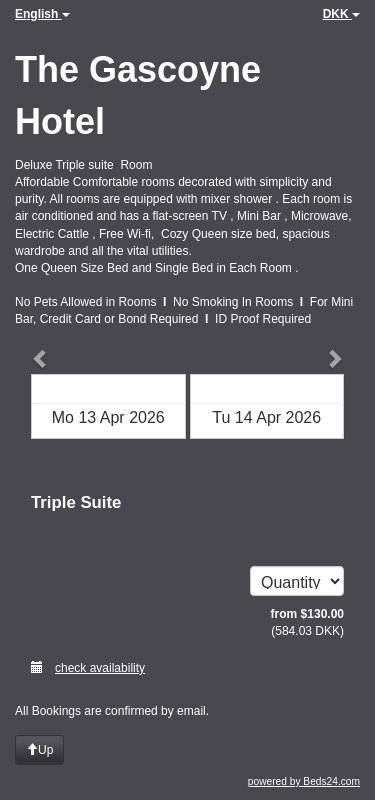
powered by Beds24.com (304, 781)
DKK (341, 14)
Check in (108, 388)
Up (39, 750)
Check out (267, 388)
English (42, 14)
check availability (88, 667)
